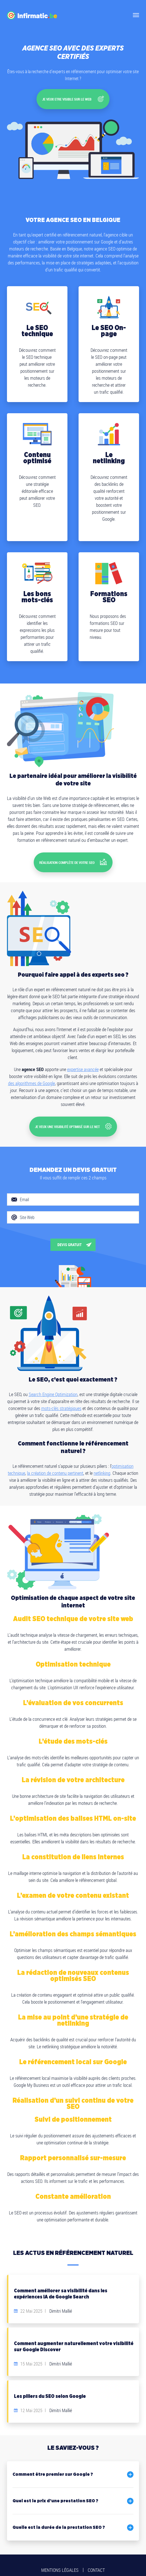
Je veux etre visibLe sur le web (73, 97)
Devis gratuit (69, 1235)
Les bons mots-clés (37, 594)
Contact (96, 2560)
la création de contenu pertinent (55, 1463)
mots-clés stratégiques (61, 1398)
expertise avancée (83, 1063)
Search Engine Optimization (53, 1384)
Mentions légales (60, 2560)
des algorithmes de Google (31, 1077)
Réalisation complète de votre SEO (73, 857)
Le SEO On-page (109, 328)
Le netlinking (109, 455)
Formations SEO (108, 594)
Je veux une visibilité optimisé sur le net (73, 1118)
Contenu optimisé (37, 455)
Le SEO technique (37, 328)
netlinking (102, 1463)
